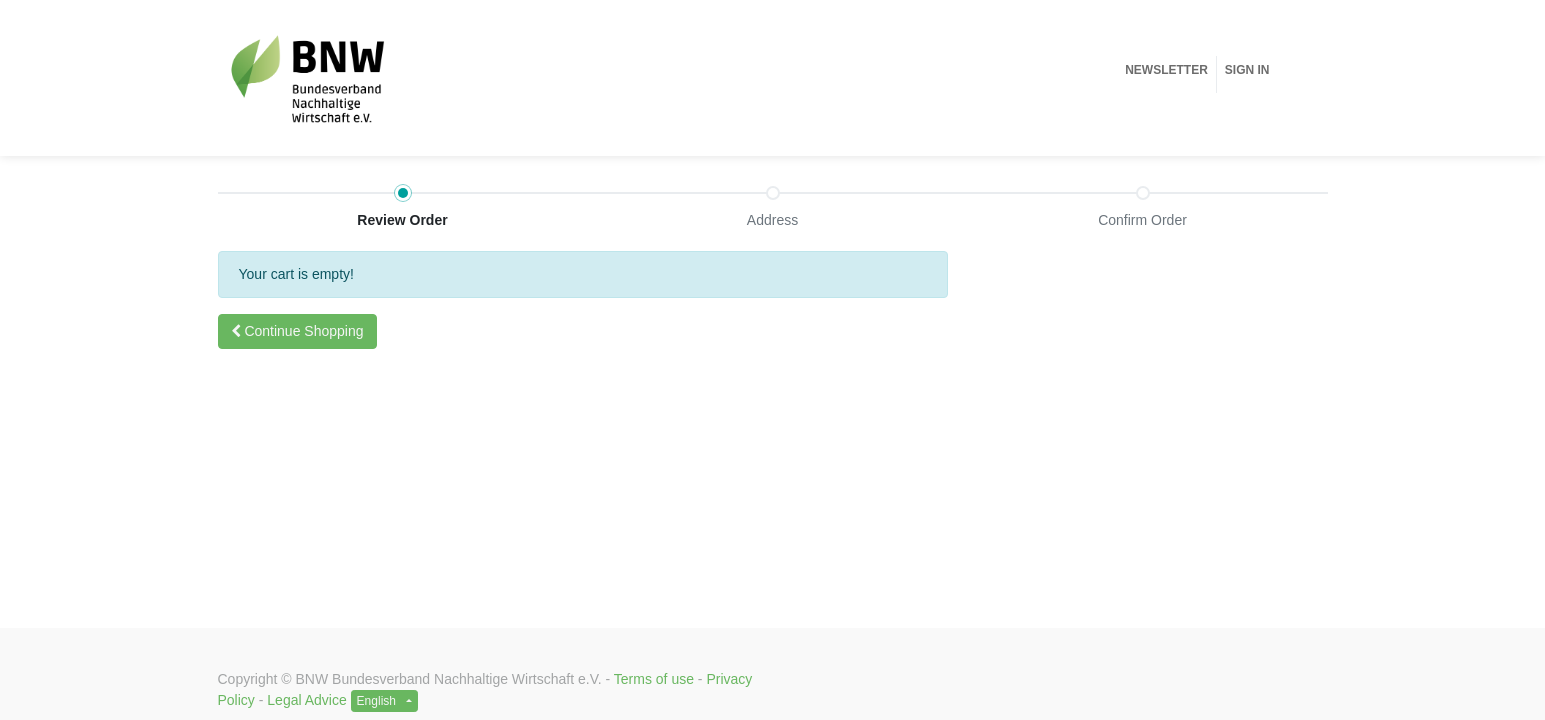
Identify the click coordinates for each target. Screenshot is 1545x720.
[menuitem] (1166, 70)
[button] (297, 331)
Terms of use (654, 679)
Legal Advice (306, 700)
